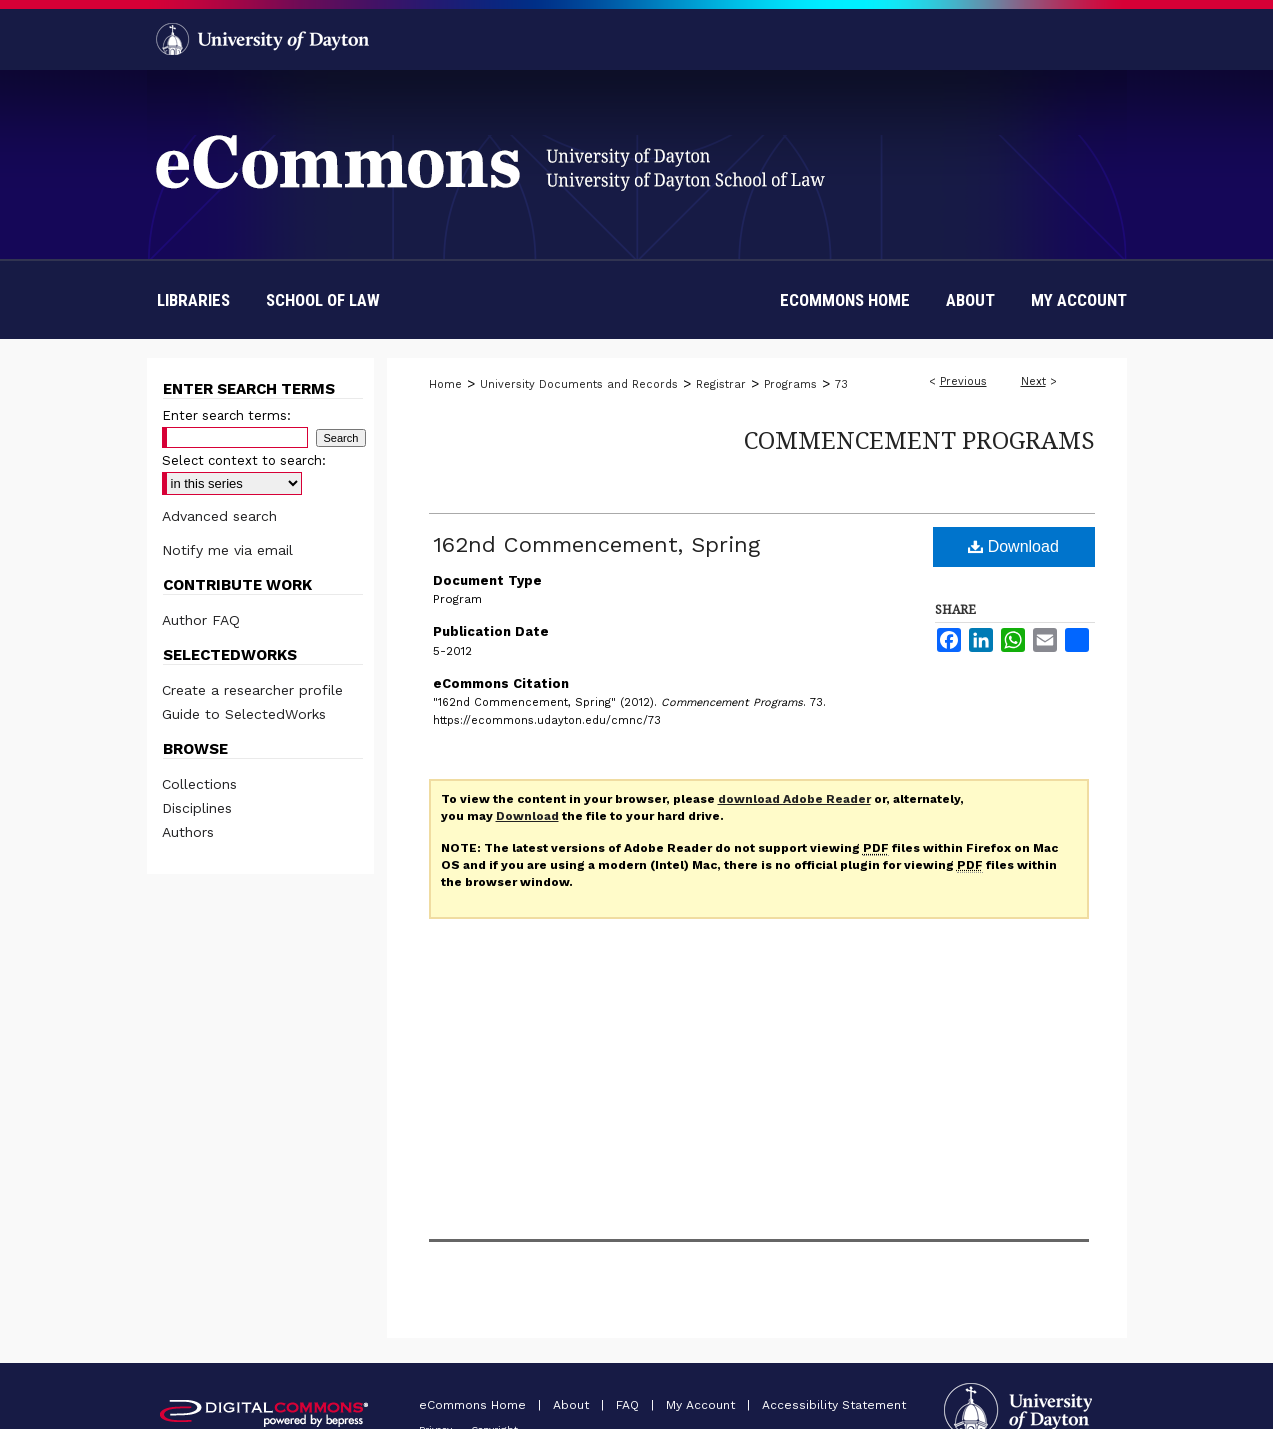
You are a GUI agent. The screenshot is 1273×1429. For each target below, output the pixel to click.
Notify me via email (227, 550)
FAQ (629, 1405)
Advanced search (219, 516)
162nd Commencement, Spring (596, 544)
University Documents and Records (579, 384)
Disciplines (197, 808)
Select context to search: (244, 460)
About (573, 1405)
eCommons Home (474, 1405)
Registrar (721, 384)
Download (1013, 546)
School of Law (323, 300)
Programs (790, 384)
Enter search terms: (226, 415)
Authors (188, 832)
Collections (199, 784)
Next (1033, 381)
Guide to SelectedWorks (244, 714)
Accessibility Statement (834, 1405)
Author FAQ (201, 620)
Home (445, 384)
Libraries (193, 300)
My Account (702, 1405)
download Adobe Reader (794, 799)
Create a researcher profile (252, 690)
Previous (963, 381)
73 (841, 384)
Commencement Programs (919, 439)
